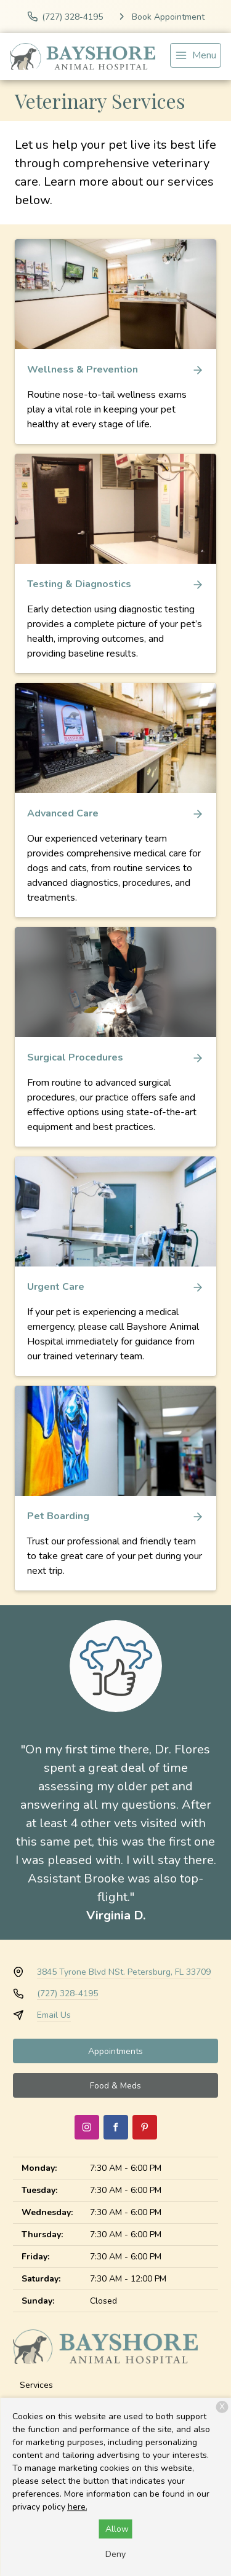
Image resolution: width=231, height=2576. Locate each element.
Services (36, 2385)
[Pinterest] (144, 2127)
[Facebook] (115, 2127)
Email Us (54, 2015)
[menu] (195, 55)
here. (77, 2507)
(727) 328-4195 (67, 1993)
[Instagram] (87, 2127)
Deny (115, 2554)
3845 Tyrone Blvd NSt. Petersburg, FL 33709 (124, 1972)
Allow (117, 2529)
